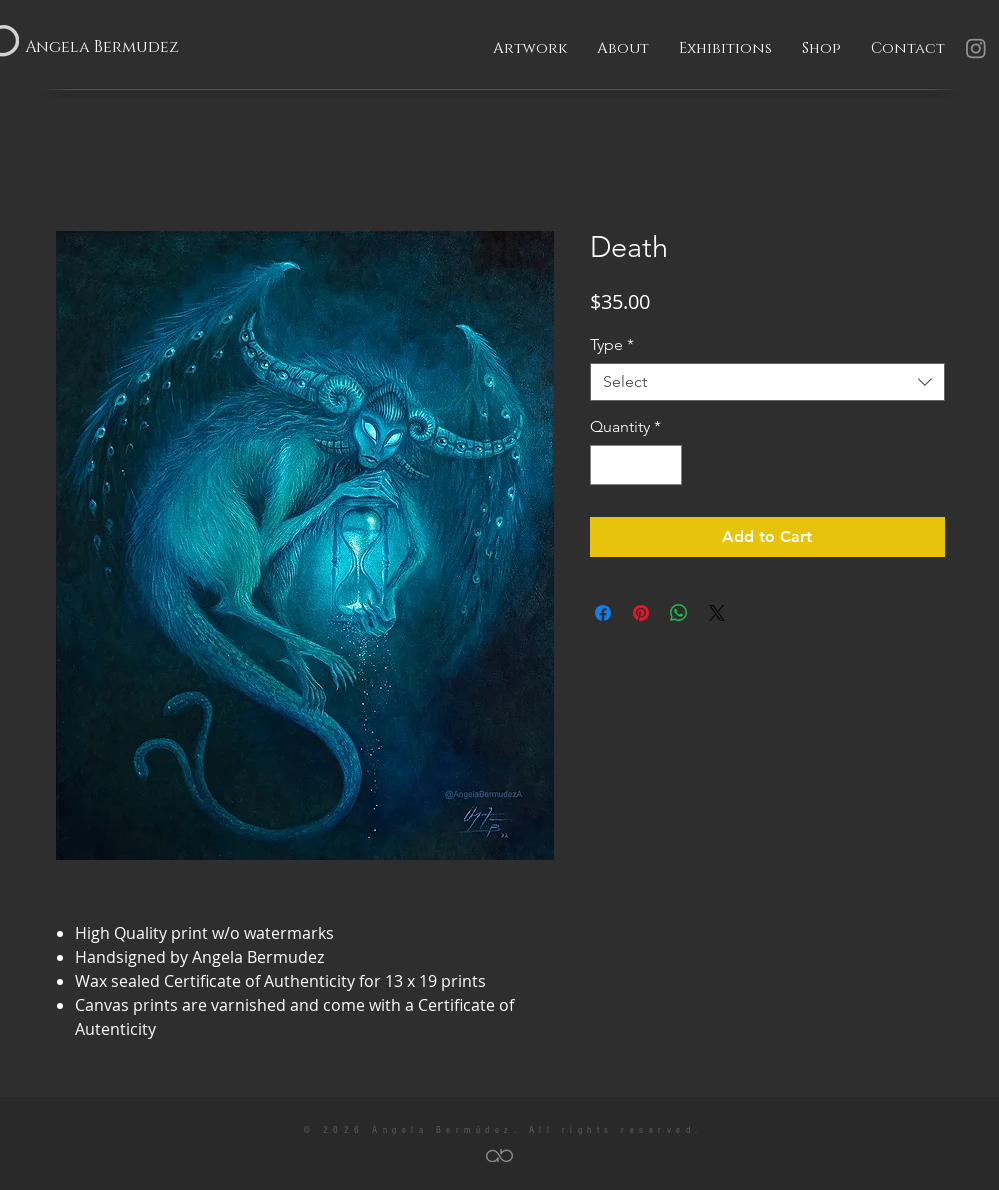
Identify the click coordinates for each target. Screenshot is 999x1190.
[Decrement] (607, 465)
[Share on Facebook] (603, 613)
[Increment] (665, 465)
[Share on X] (717, 613)
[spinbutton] (636, 465)
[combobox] (767, 382)
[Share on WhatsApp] (679, 613)
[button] (530, 49)
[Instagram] (976, 48)
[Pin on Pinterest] (641, 613)
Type (612, 344)
